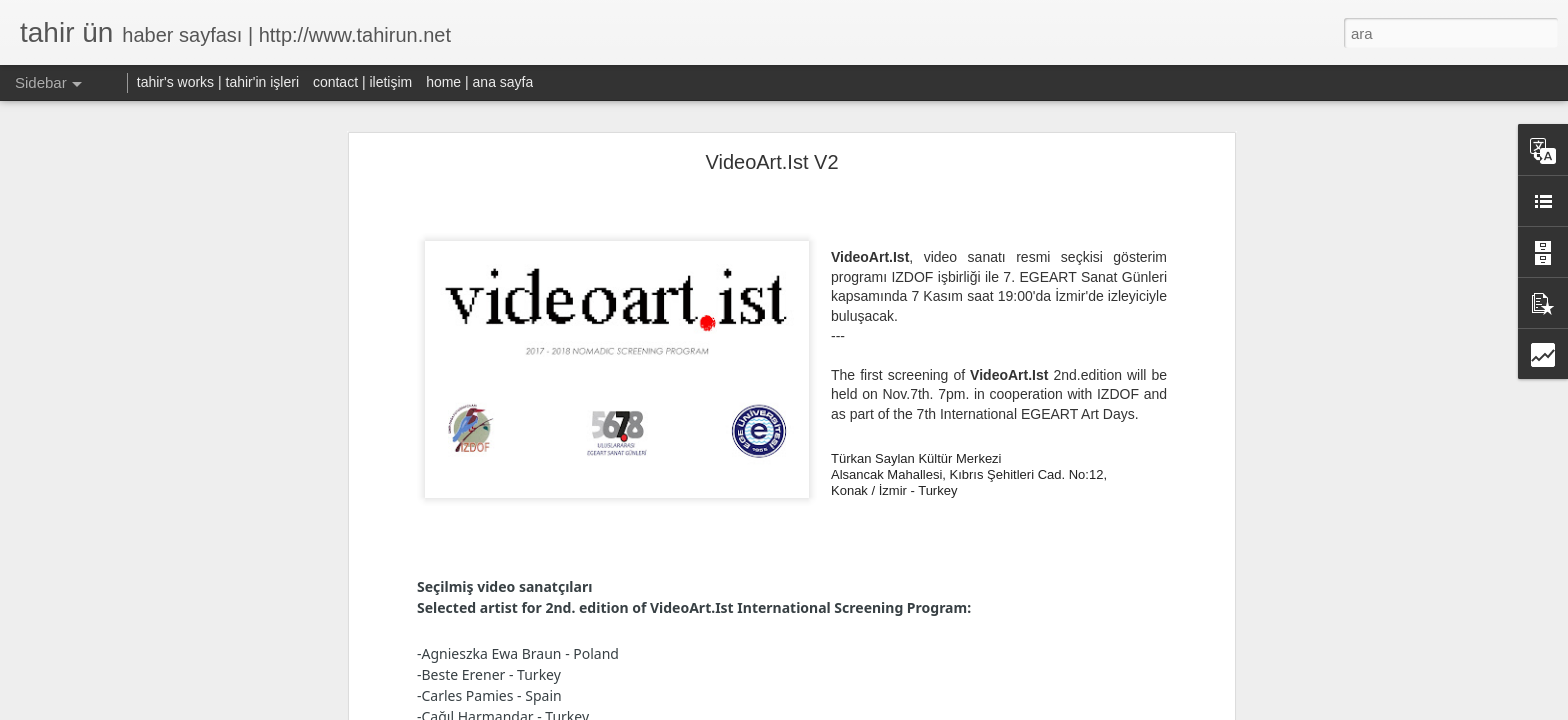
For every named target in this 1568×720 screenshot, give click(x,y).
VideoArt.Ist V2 (771, 162)
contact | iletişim (362, 82)
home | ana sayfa (479, 82)
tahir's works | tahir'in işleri (218, 82)
